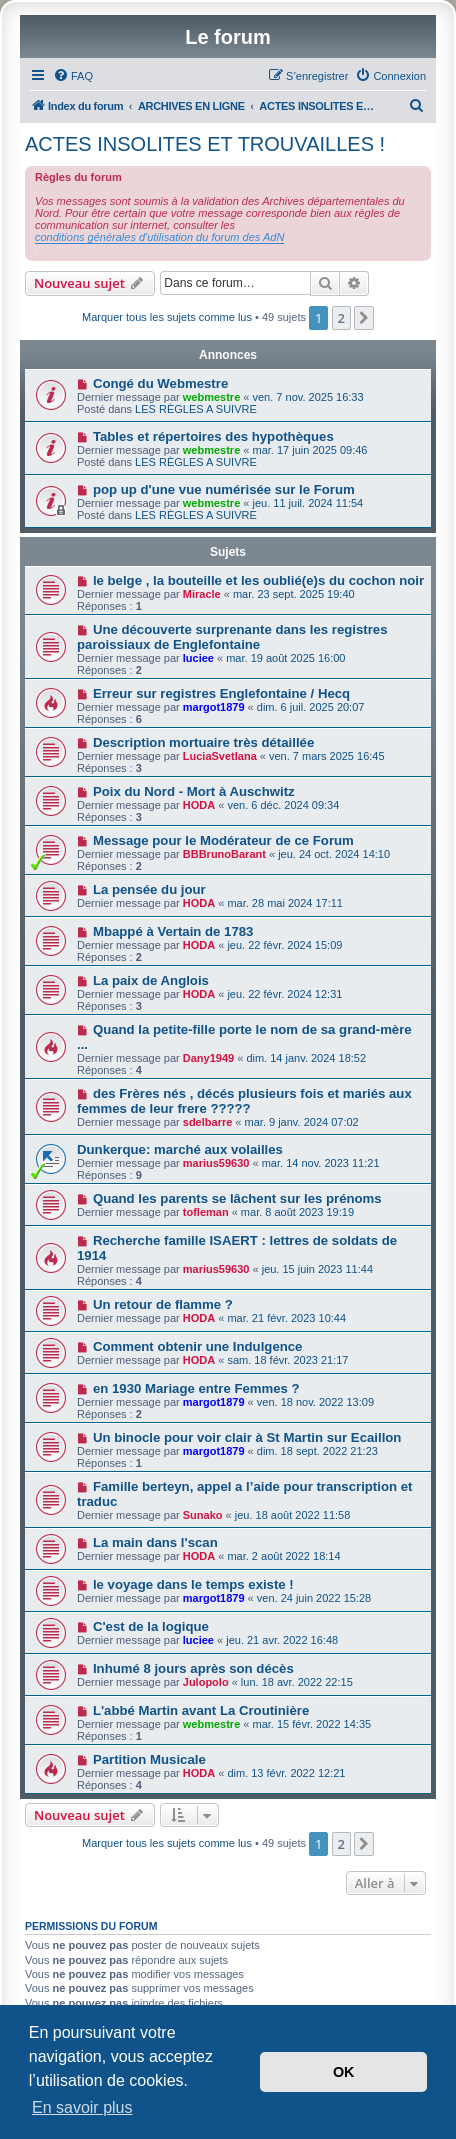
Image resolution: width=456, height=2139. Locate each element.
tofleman (206, 1212)
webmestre (211, 397)
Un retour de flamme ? (163, 1304)
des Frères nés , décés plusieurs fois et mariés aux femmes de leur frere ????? (244, 1101)
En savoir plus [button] (82, 2107)
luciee (198, 658)
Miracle (202, 594)
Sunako (203, 1515)
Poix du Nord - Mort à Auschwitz (194, 791)
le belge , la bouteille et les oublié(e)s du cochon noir (258, 580)
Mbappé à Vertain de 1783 (173, 931)
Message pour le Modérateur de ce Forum (223, 840)
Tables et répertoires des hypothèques (213, 436)
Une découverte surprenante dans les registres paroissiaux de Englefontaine (232, 637)
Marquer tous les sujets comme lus (167, 317)
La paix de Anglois (151, 980)
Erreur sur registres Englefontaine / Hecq (221, 693)
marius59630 (216, 1163)
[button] (364, 318)
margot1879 (214, 707)
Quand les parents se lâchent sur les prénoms (237, 1198)
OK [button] (344, 2072)
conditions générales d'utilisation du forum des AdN (159, 237)
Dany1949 (208, 1058)
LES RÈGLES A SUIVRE (196, 409)
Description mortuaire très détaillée (203, 742)
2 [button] (341, 318)
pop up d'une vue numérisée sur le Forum (224, 489)
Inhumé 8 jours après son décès (193, 1668)
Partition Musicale (149, 1759)
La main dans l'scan (155, 1542)
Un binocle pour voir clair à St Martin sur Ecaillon (247, 1437)
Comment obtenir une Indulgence (198, 1346)
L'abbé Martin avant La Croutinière (201, 1710)
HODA (199, 805)
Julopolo (206, 1682)
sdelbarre (208, 1122)
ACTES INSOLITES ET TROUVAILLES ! (205, 144)
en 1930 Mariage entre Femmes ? (196, 1388)
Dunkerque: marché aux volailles (180, 1149)
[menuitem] (73, 76)
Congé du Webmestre (160, 383)
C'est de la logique (151, 1626)
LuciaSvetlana (220, 756)
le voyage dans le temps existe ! (193, 1584)
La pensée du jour (149, 889)
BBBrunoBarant (224, 854)
